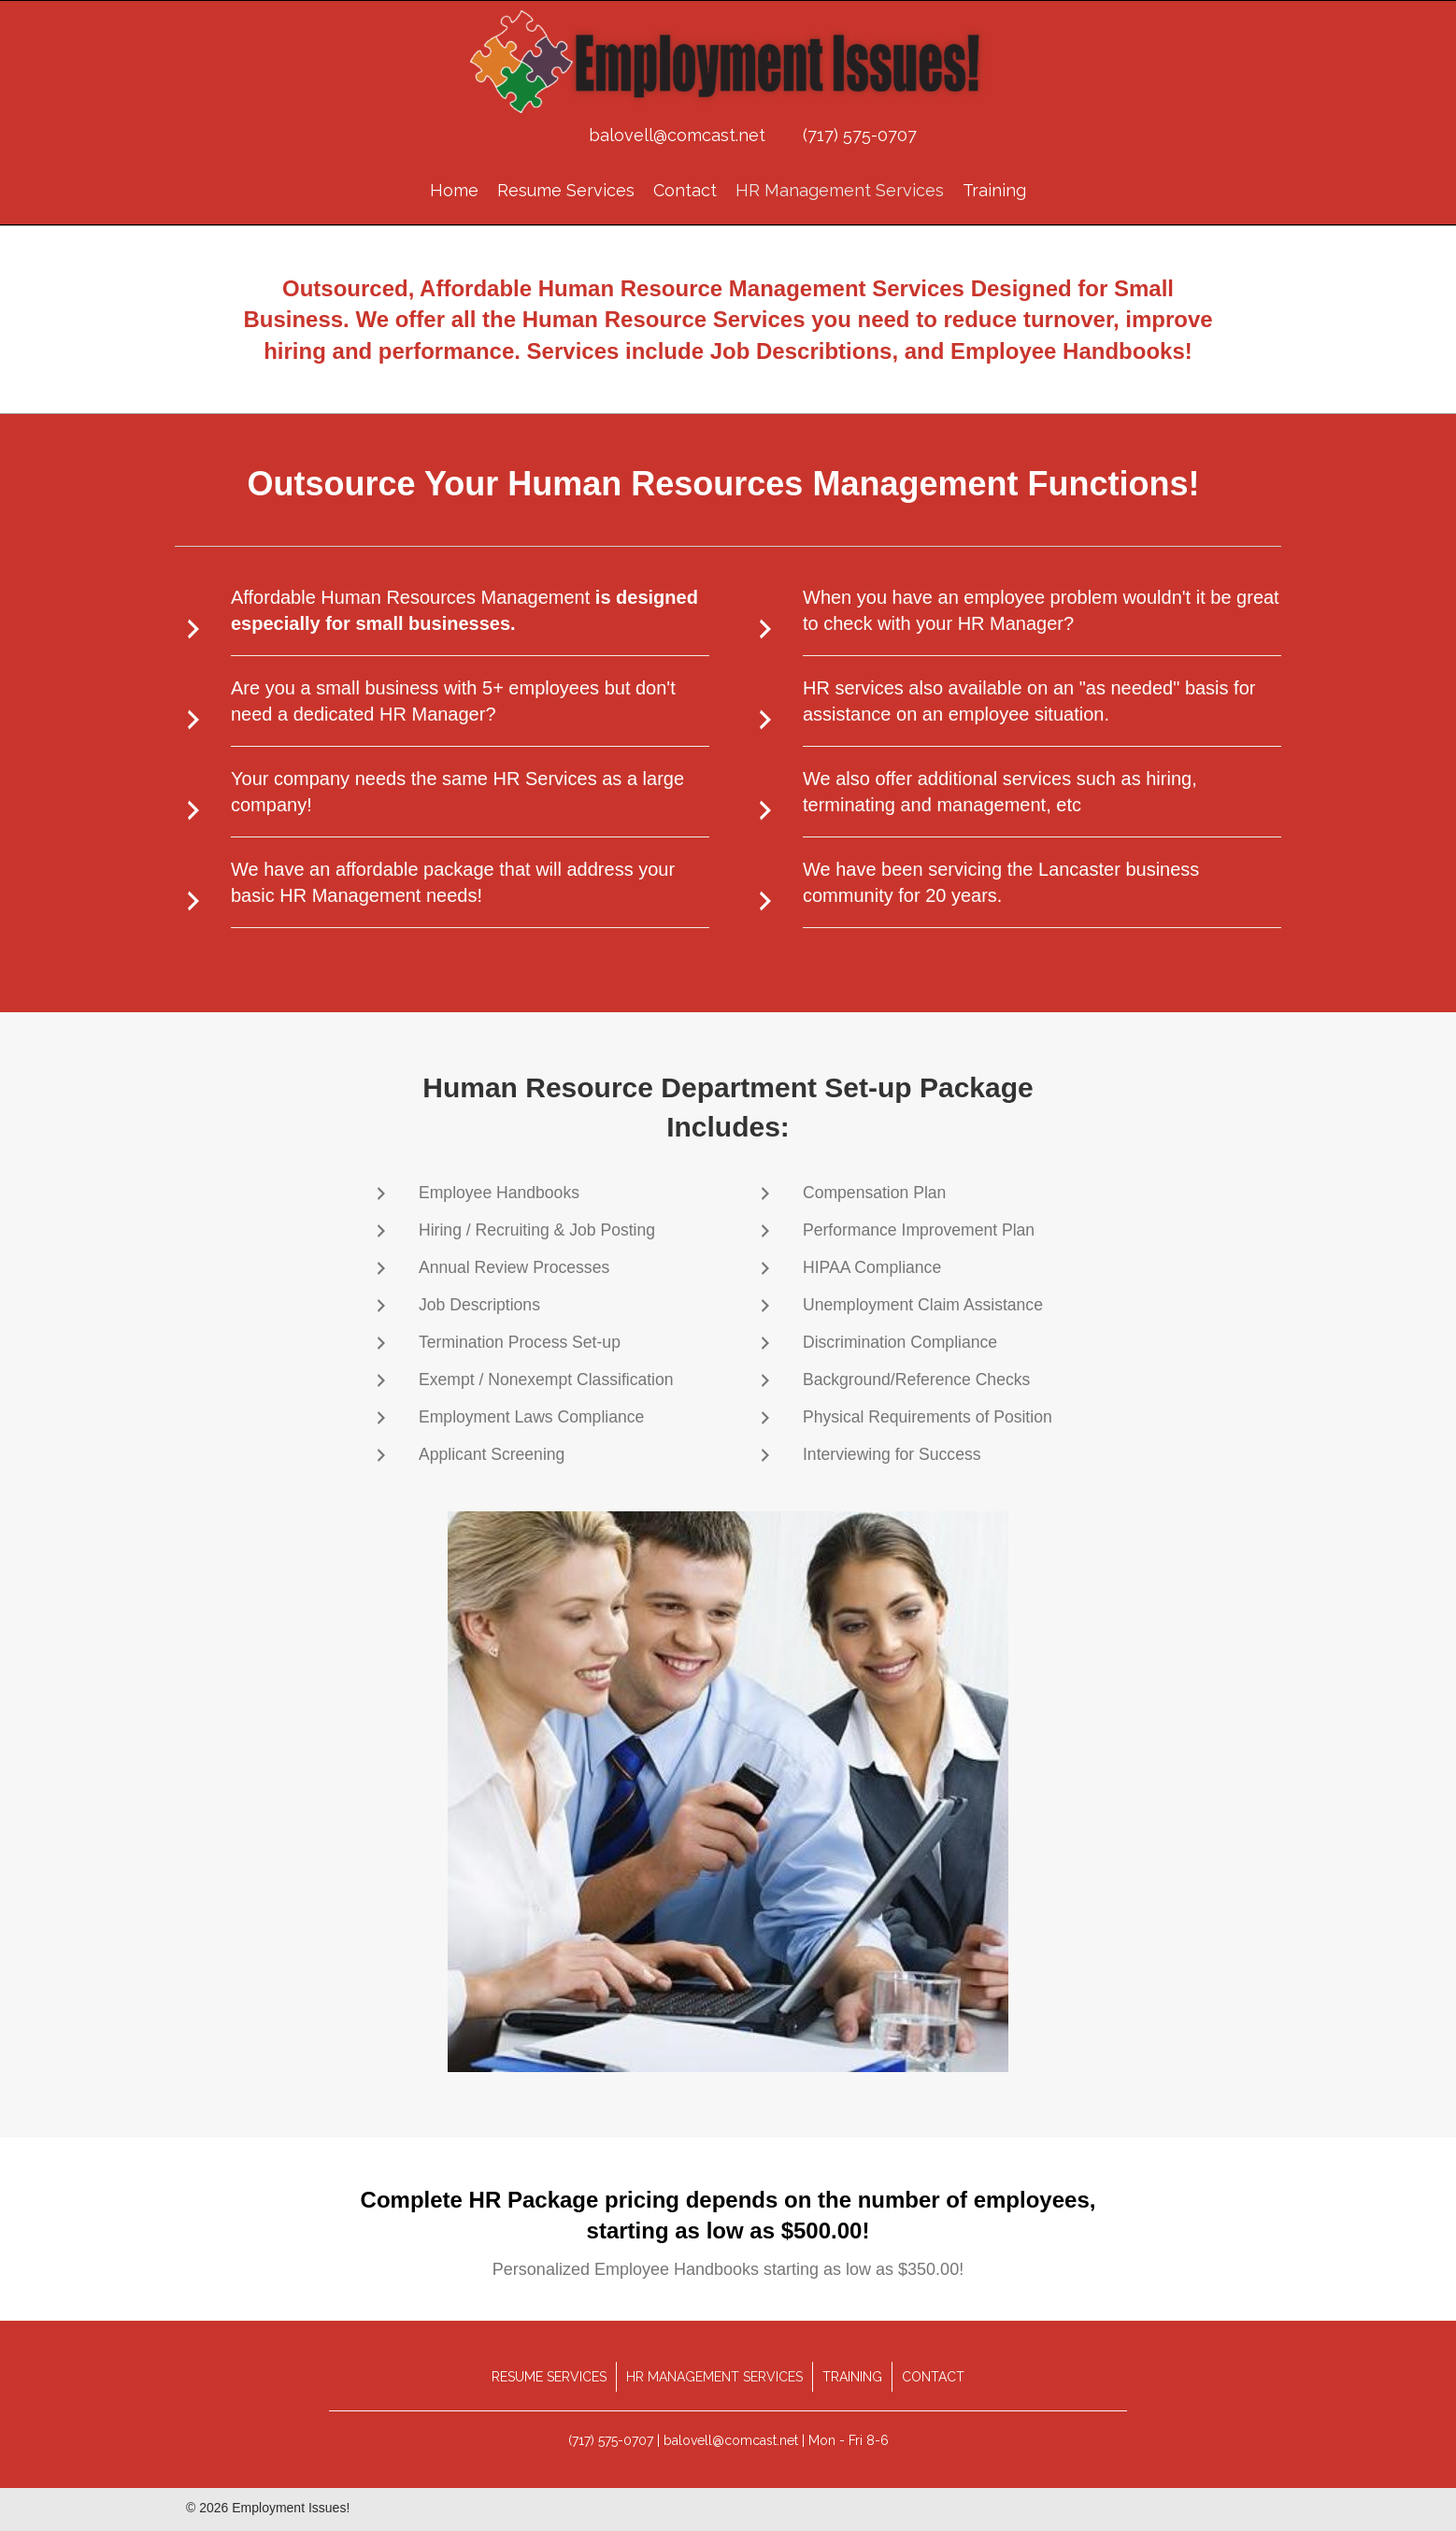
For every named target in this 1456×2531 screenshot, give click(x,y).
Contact (933, 2376)
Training (852, 2376)
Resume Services (549, 2376)
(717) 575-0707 (860, 135)
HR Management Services (714, 2376)
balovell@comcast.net (677, 135)
